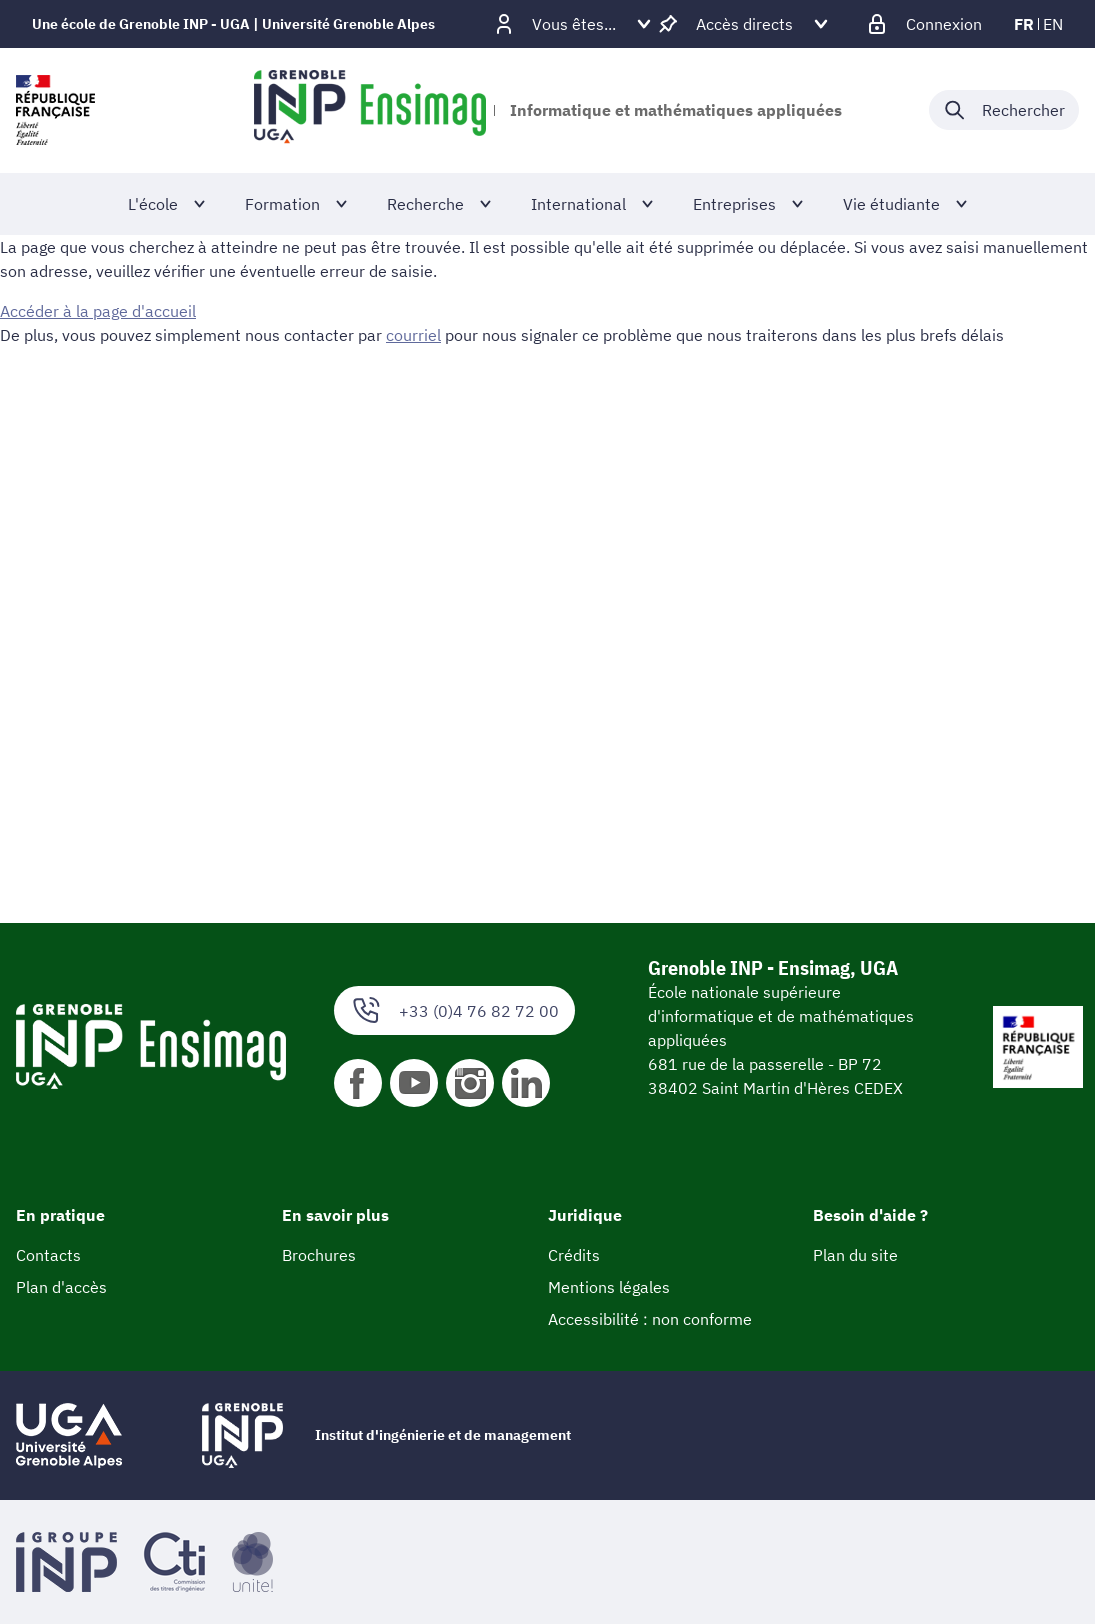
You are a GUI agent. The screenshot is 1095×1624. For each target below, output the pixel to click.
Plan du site (855, 1255)
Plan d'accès (61, 1287)
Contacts (48, 1255)
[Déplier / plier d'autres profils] (574, 24)
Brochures (319, 1255)
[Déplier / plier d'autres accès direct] (744, 24)
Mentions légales (609, 1287)
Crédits (574, 1255)
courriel (413, 335)
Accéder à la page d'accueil (98, 311)
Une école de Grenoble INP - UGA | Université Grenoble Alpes (233, 24)
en (1053, 24)
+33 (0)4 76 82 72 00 (454, 1010)
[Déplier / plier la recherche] (1004, 110)
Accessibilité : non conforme (650, 1319)
